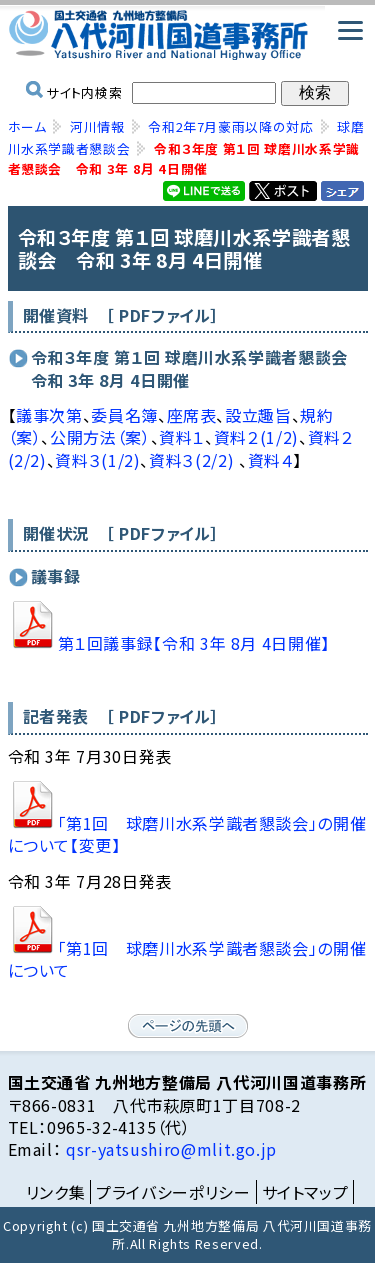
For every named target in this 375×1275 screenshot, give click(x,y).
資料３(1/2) (97, 460)
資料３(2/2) (194, 460)
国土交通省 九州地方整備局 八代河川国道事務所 (188, 35)
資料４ (271, 460)
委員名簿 (124, 415)
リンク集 (56, 1192)
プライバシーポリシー (173, 1192)
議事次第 (49, 415)
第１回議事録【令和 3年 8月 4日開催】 (194, 643)
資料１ (182, 437)
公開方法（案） (100, 437)
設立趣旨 (258, 415)
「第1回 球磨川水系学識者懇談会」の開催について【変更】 (187, 834)
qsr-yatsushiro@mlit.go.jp (169, 1149)
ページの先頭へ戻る (188, 1026)
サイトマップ (305, 1192)
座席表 (192, 415)
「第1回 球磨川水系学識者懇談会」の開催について (187, 959)
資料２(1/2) (256, 437)
